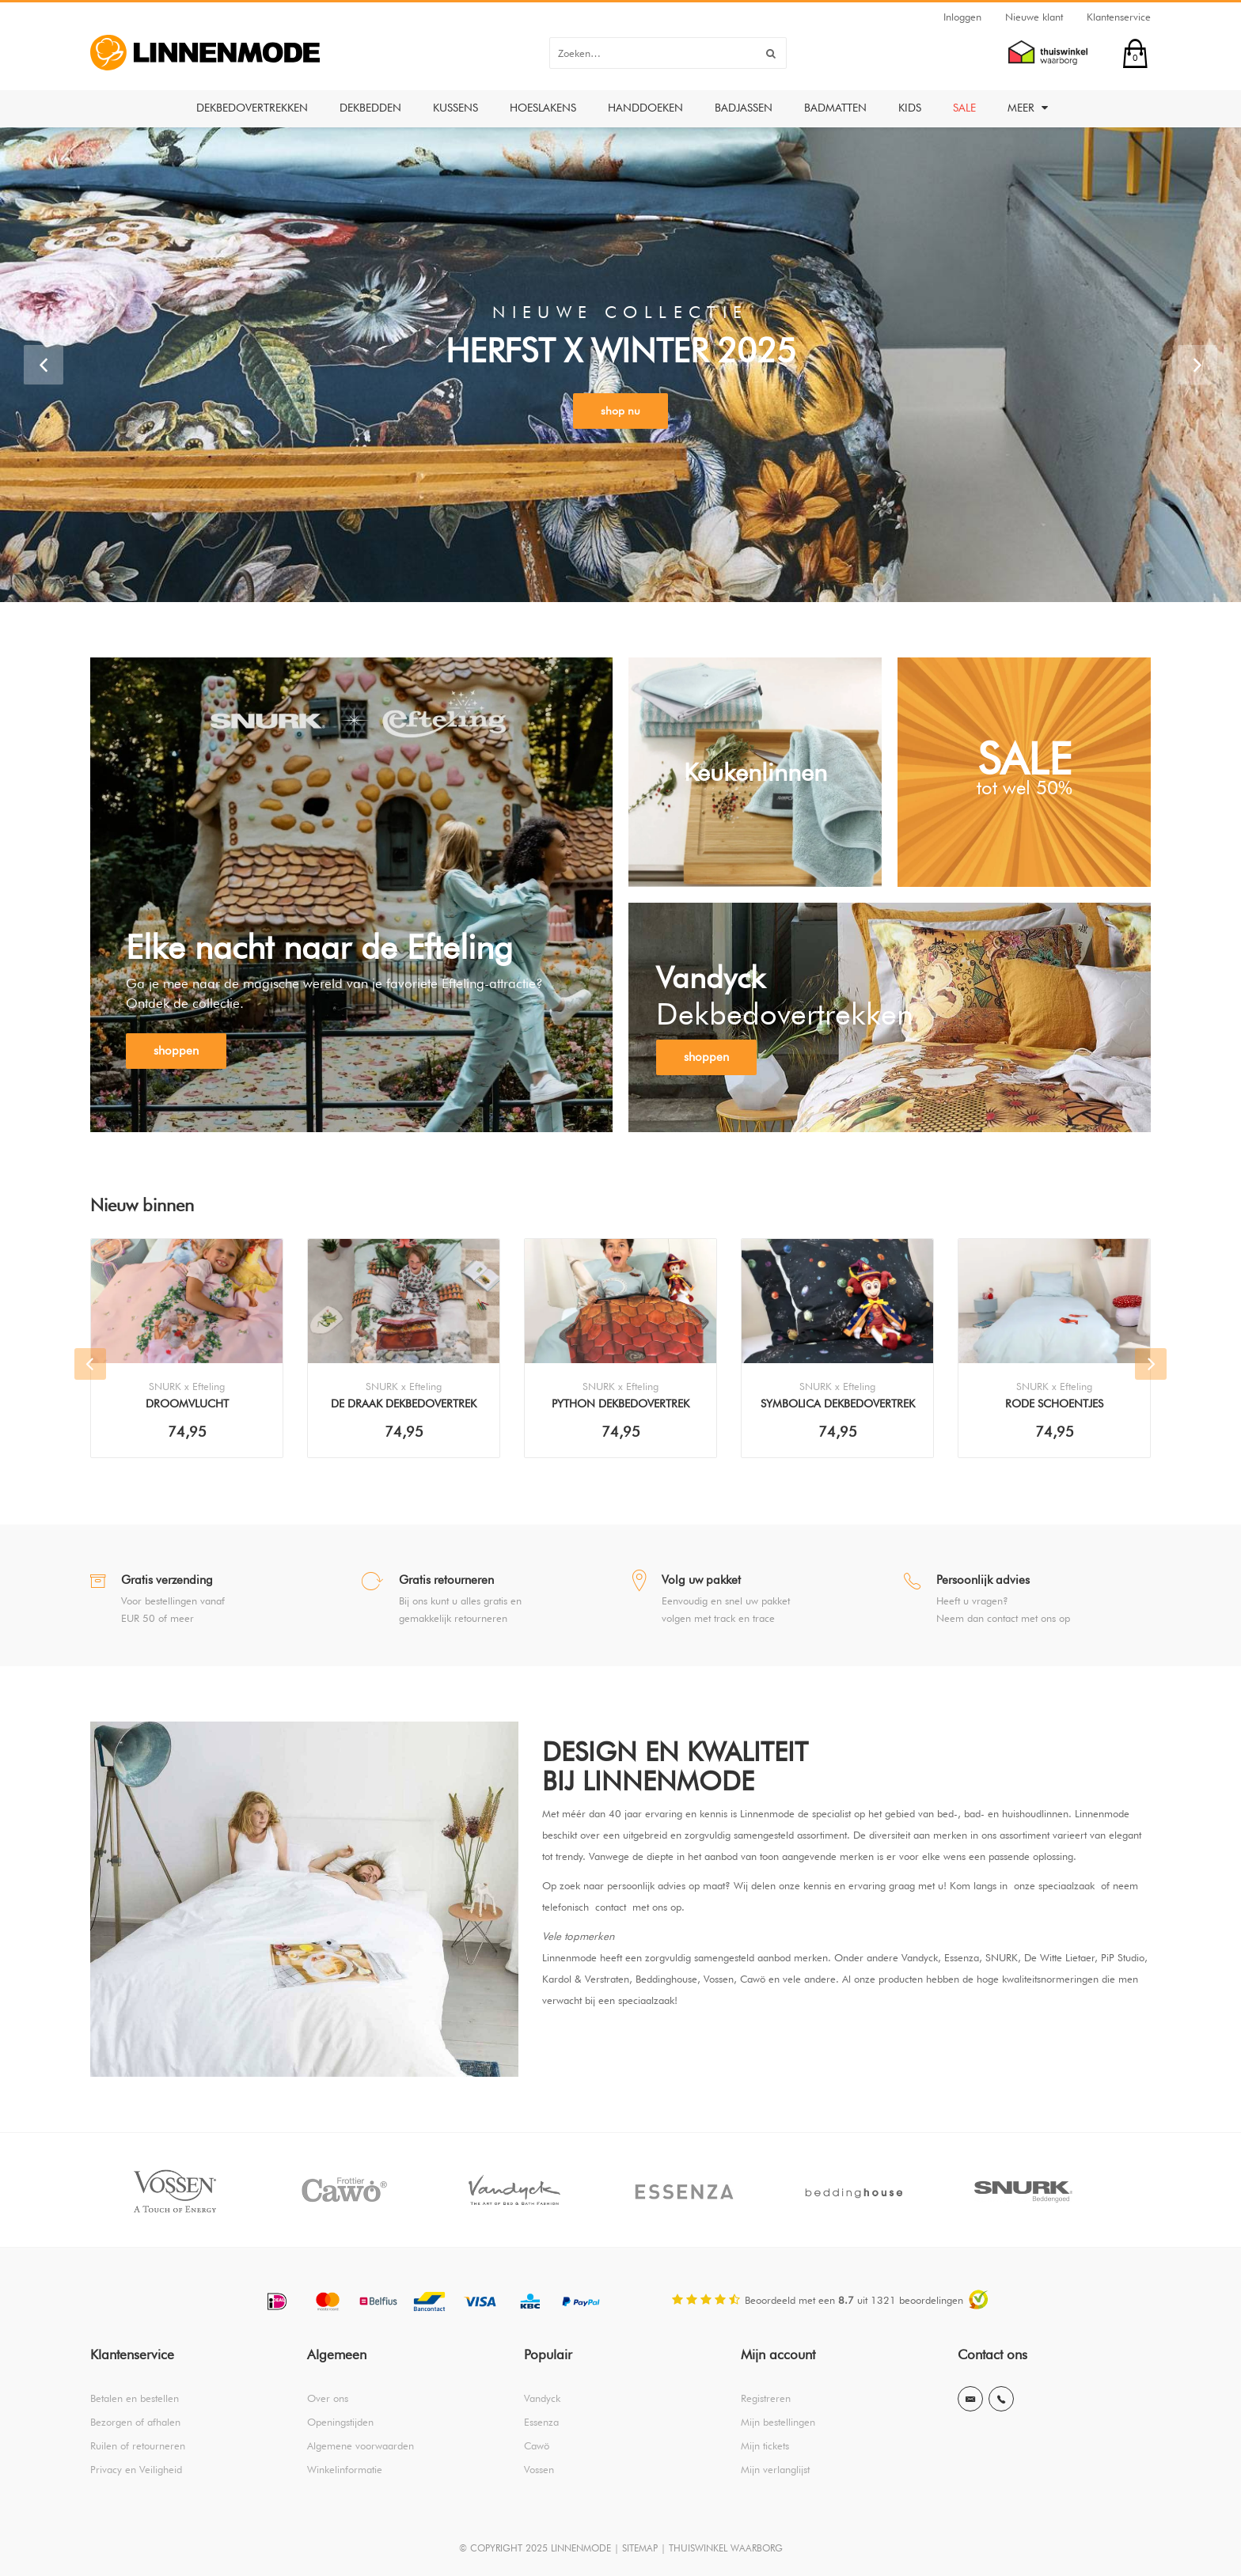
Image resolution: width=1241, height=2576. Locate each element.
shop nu (620, 410)
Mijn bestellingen (778, 2421)
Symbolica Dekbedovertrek (838, 1403)
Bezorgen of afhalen (135, 2421)
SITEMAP (640, 2548)
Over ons (327, 2398)
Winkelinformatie (344, 2469)
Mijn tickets (765, 2445)
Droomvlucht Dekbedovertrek (187, 1405)
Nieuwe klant (1034, 16)
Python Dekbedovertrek (620, 1403)
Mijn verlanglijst (775, 2469)
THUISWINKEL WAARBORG (726, 2548)
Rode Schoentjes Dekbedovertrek (1054, 1405)
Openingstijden (340, 2421)
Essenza (541, 2421)
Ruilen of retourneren (137, 2445)
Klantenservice (1119, 16)
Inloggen (962, 16)
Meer (1028, 107)
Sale (964, 107)
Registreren (766, 2398)
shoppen (176, 1051)
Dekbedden (370, 107)
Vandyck (542, 2398)
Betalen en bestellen (134, 2398)
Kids (909, 107)
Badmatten (835, 107)
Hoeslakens (543, 107)
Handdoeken (645, 107)
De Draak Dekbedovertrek (403, 1403)
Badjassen (743, 107)
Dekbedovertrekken (252, 107)
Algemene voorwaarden (360, 2445)
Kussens (455, 107)
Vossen (539, 2469)
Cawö (536, 2445)
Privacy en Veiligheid (136, 2469)
